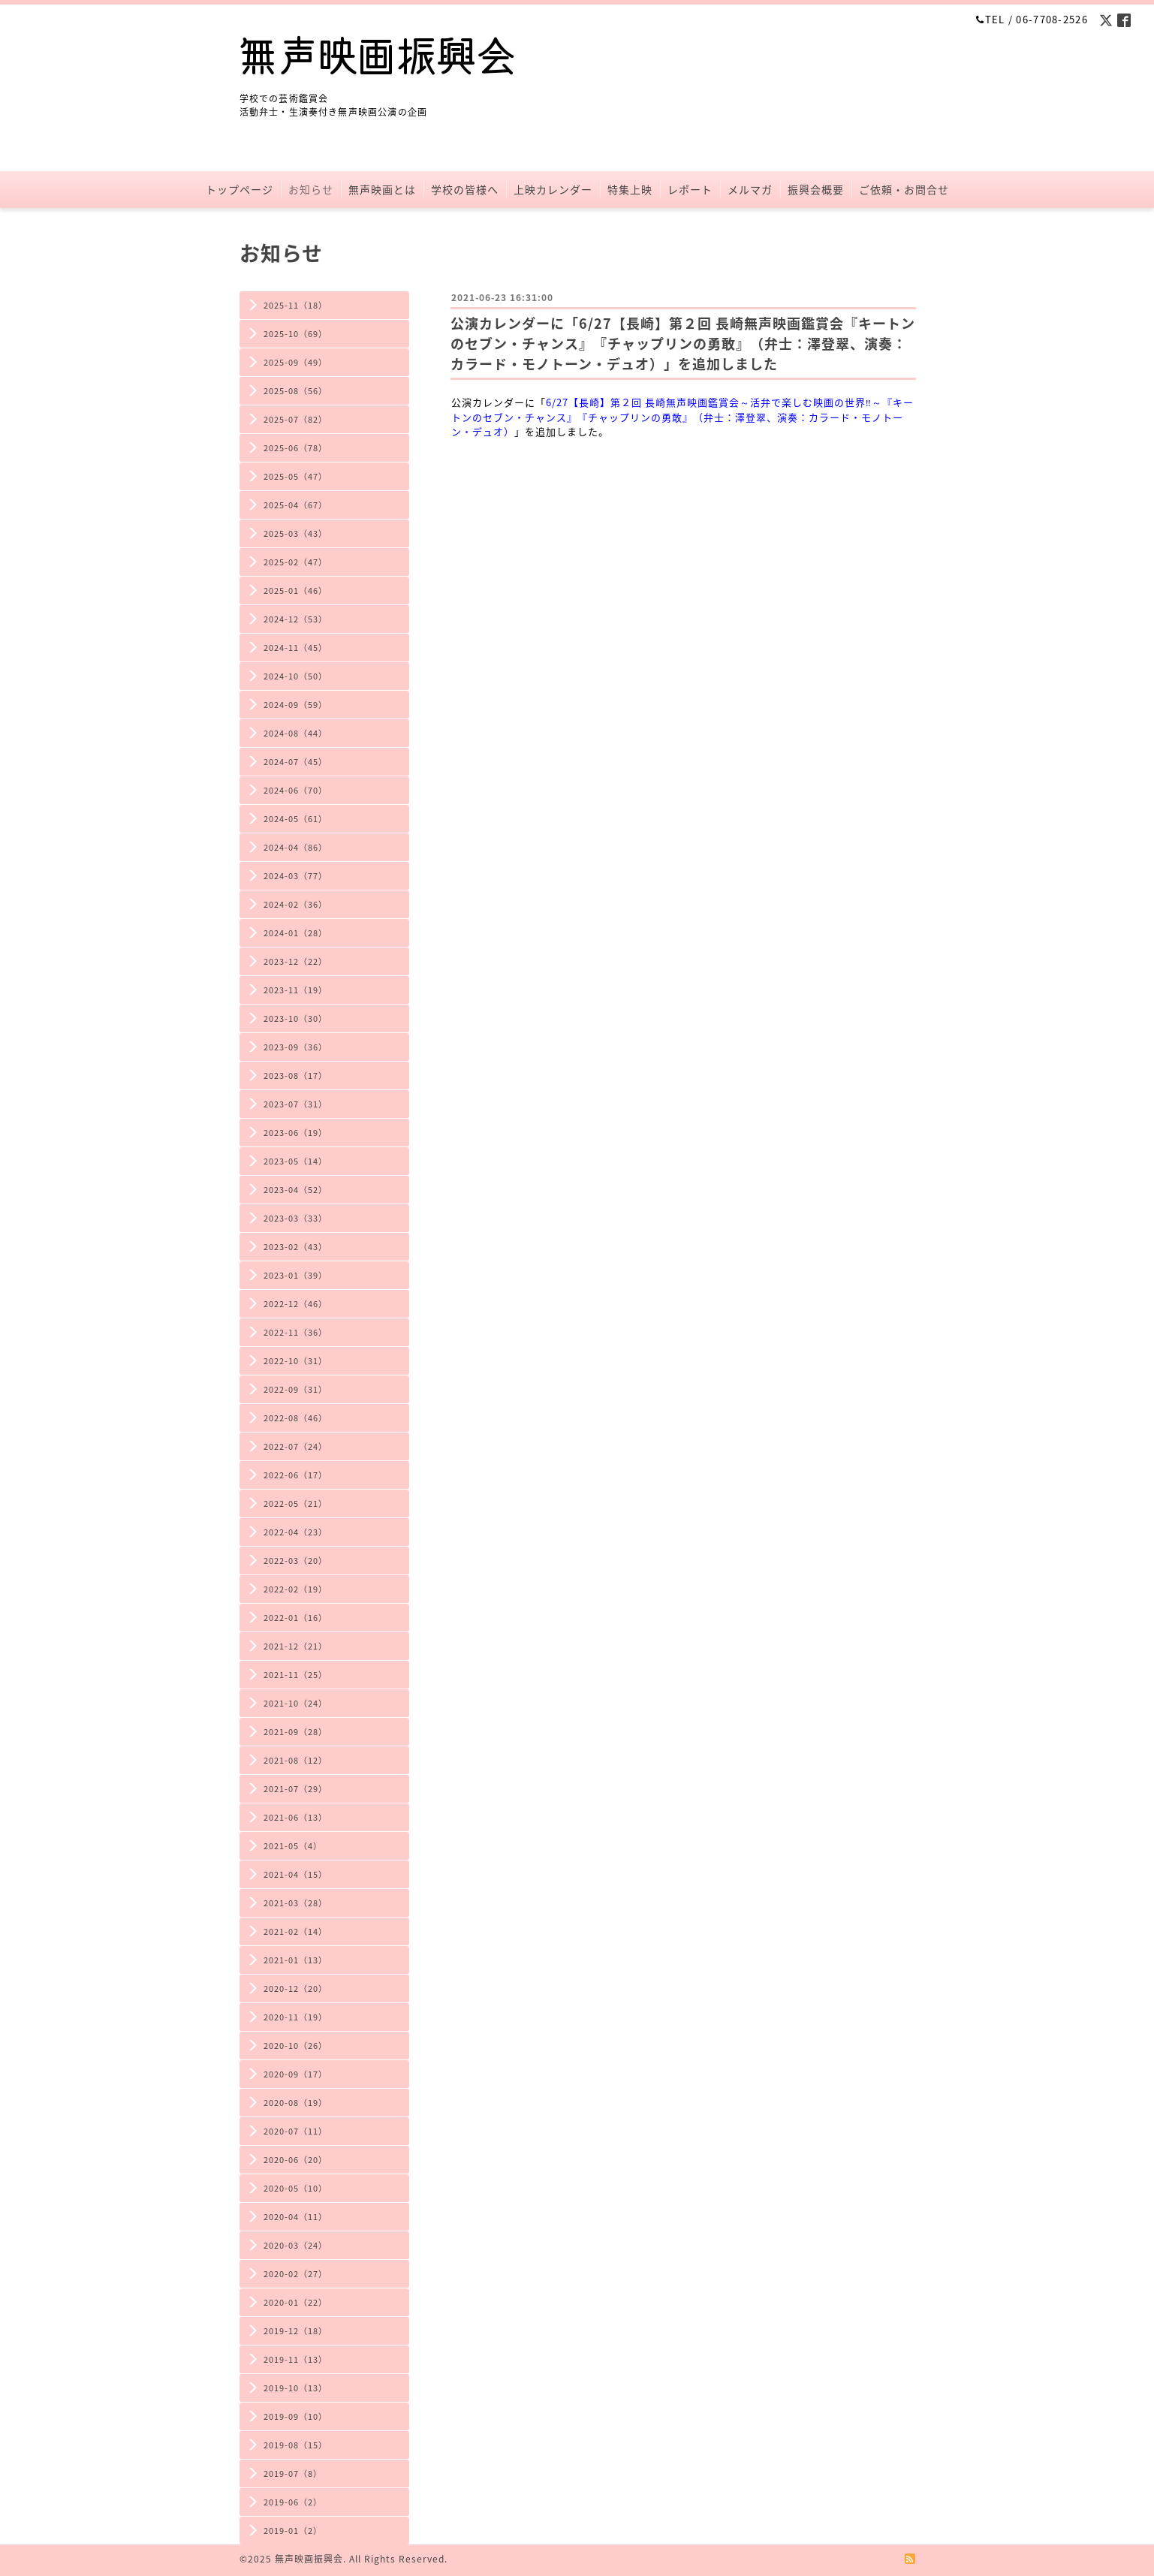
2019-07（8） (293, 2473)
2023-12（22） (295, 961)
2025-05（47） (295, 476)
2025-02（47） (295, 562)
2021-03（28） (295, 1903)
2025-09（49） (295, 362)
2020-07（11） (295, 2131)
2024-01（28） (295, 932)
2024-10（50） (295, 676)
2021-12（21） (295, 1646)
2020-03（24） (295, 2245)
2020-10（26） (295, 2045)
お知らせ (310, 189)
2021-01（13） (295, 1960)
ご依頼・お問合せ (904, 189)
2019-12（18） (295, 2330)
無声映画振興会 (309, 2558)
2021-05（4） (293, 1845)
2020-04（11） (295, 2216)
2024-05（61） (295, 818)
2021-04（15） (295, 1874)
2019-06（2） (293, 2502)
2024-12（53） (295, 619)
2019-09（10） (295, 2416)
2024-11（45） (295, 647)
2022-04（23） (295, 1532)
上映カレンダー (553, 189)
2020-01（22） (295, 2302)
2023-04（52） (295, 1189)
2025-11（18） (295, 305)
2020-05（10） (295, 2188)
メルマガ (750, 189)
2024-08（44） (295, 733)
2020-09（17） (295, 2074)
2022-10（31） (295, 1360)
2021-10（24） (295, 1703)
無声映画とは (382, 189)
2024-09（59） (295, 704)
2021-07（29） (295, 1788)
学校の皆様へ (465, 189)
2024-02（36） (295, 904)
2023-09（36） (295, 1047)
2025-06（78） (295, 447)
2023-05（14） (295, 1161)
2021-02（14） (295, 1931)
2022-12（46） (295, 1303)
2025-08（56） (295, 390)
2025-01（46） (295, 590)
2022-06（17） (295, 1475)
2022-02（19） (295, 1589)
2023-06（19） (295, 1132)
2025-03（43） (295, 533)
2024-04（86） (295, 847)
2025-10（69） (295, 333)
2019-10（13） (295, 2388)
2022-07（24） (295, 1446)
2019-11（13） (295, 2359)
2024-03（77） (295, 875)
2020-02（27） (295, 2273)
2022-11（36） (295, 1332)
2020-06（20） (295, 2159)
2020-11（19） (295, 2017)
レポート (690, 189)
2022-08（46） (295, 1418)
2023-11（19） (295, 990)
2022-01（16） (295, 1617)
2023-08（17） (295, 1075)
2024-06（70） (295, 790)
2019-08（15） (295, 2445)
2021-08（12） (295, 1760)
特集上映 (629, 189)
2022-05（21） (295, 1503)
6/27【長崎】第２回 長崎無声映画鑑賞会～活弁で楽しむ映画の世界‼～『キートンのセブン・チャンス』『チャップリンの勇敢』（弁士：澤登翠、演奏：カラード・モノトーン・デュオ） (682, 416)
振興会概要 (816, 189)
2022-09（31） (295, 1389)
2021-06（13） (295, 1817)
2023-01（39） (295, 1275)
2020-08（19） (295, 2102)
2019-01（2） (293, 2530)
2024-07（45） (295, 761)
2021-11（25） (295, 1674)
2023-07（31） (295, 1104)
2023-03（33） (295, 1218)
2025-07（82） (295, 419)
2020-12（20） (295, 1988)
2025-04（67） (295, 505)
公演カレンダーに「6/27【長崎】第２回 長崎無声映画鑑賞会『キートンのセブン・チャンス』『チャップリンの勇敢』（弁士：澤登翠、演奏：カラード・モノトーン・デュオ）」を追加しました (682, 343)
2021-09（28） (295, 1731)
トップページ (239, 189)
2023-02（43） (295, 1246)
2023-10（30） (295, 1018)
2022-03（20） (295, 1560)
